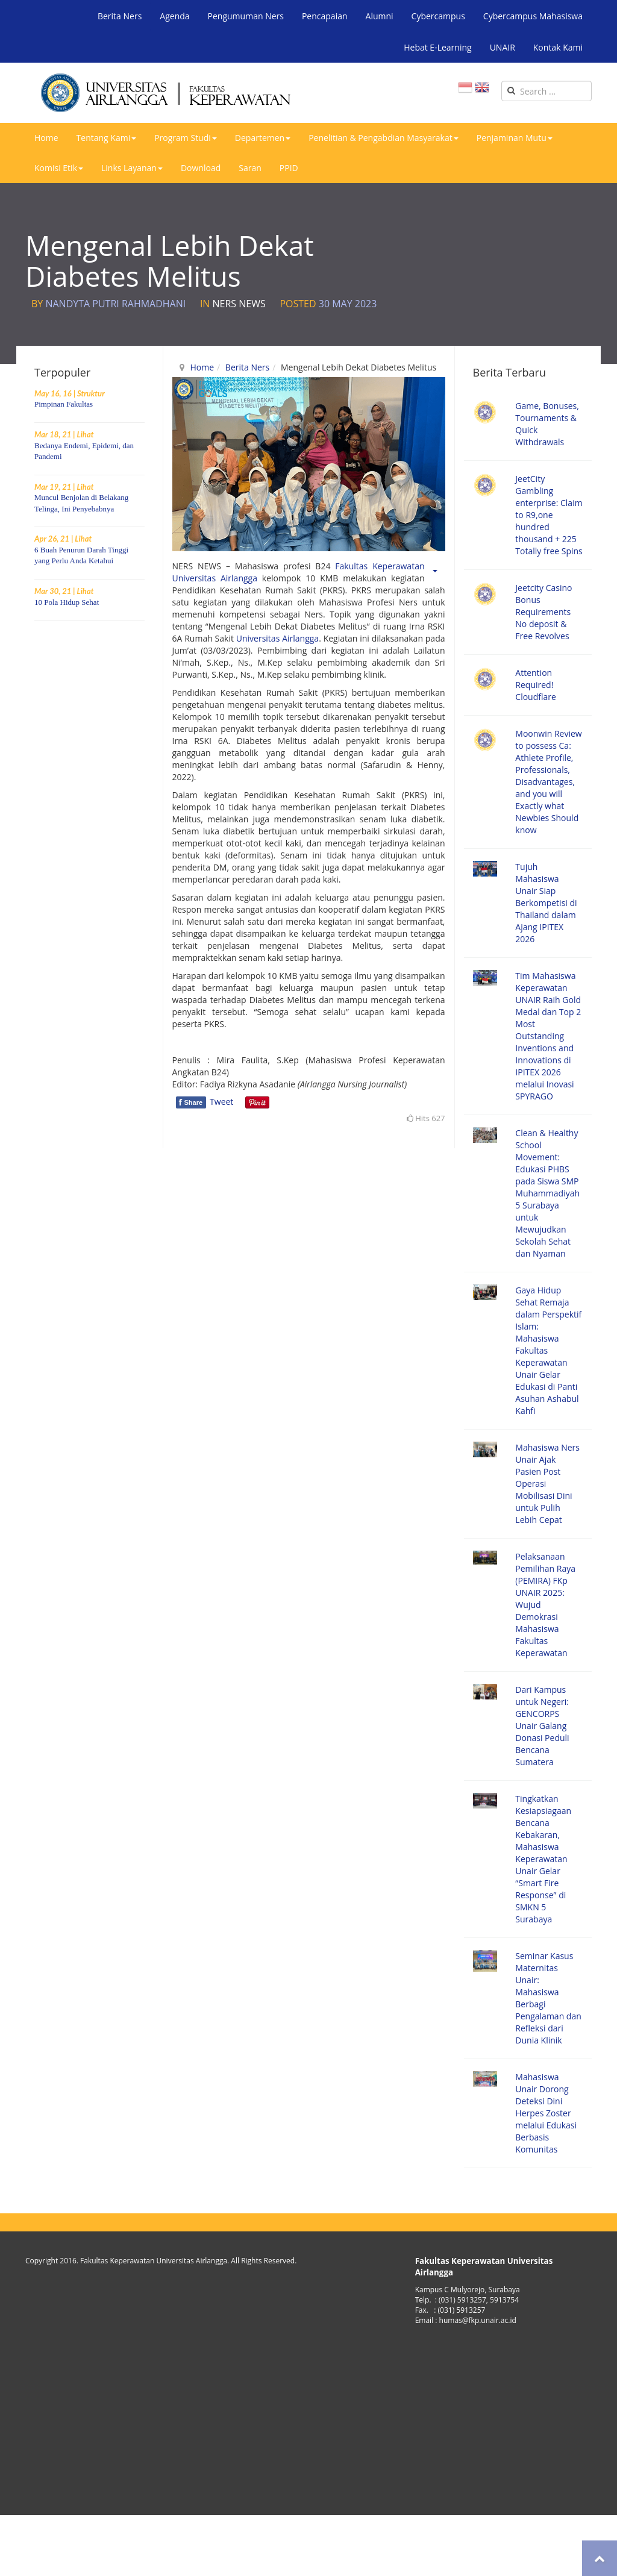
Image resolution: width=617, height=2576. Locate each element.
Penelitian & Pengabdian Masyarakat (383, 137)
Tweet (221, 1101)
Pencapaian (325, 16)
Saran (250, 168)
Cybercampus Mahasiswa (533, 16)
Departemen (262, 137)
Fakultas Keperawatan (379, 566)
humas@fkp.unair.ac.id (477, 2320)
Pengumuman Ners (246, 16)
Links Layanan (132, 168)
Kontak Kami (558, 47)
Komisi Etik (58, 168)
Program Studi (185, 137)
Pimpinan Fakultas (63, 403)
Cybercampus (438, 16)
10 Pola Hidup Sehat (66, 602)
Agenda (174, 16)
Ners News (239, 303)
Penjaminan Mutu (515, 137)
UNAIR (502, 47)
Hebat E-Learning (437, 47)
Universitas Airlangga (214, 578)
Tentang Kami (107, 137)
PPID (289, 168)
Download (201, 168)
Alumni (379, 16)
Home (46, 137)
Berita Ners (120, 16)
